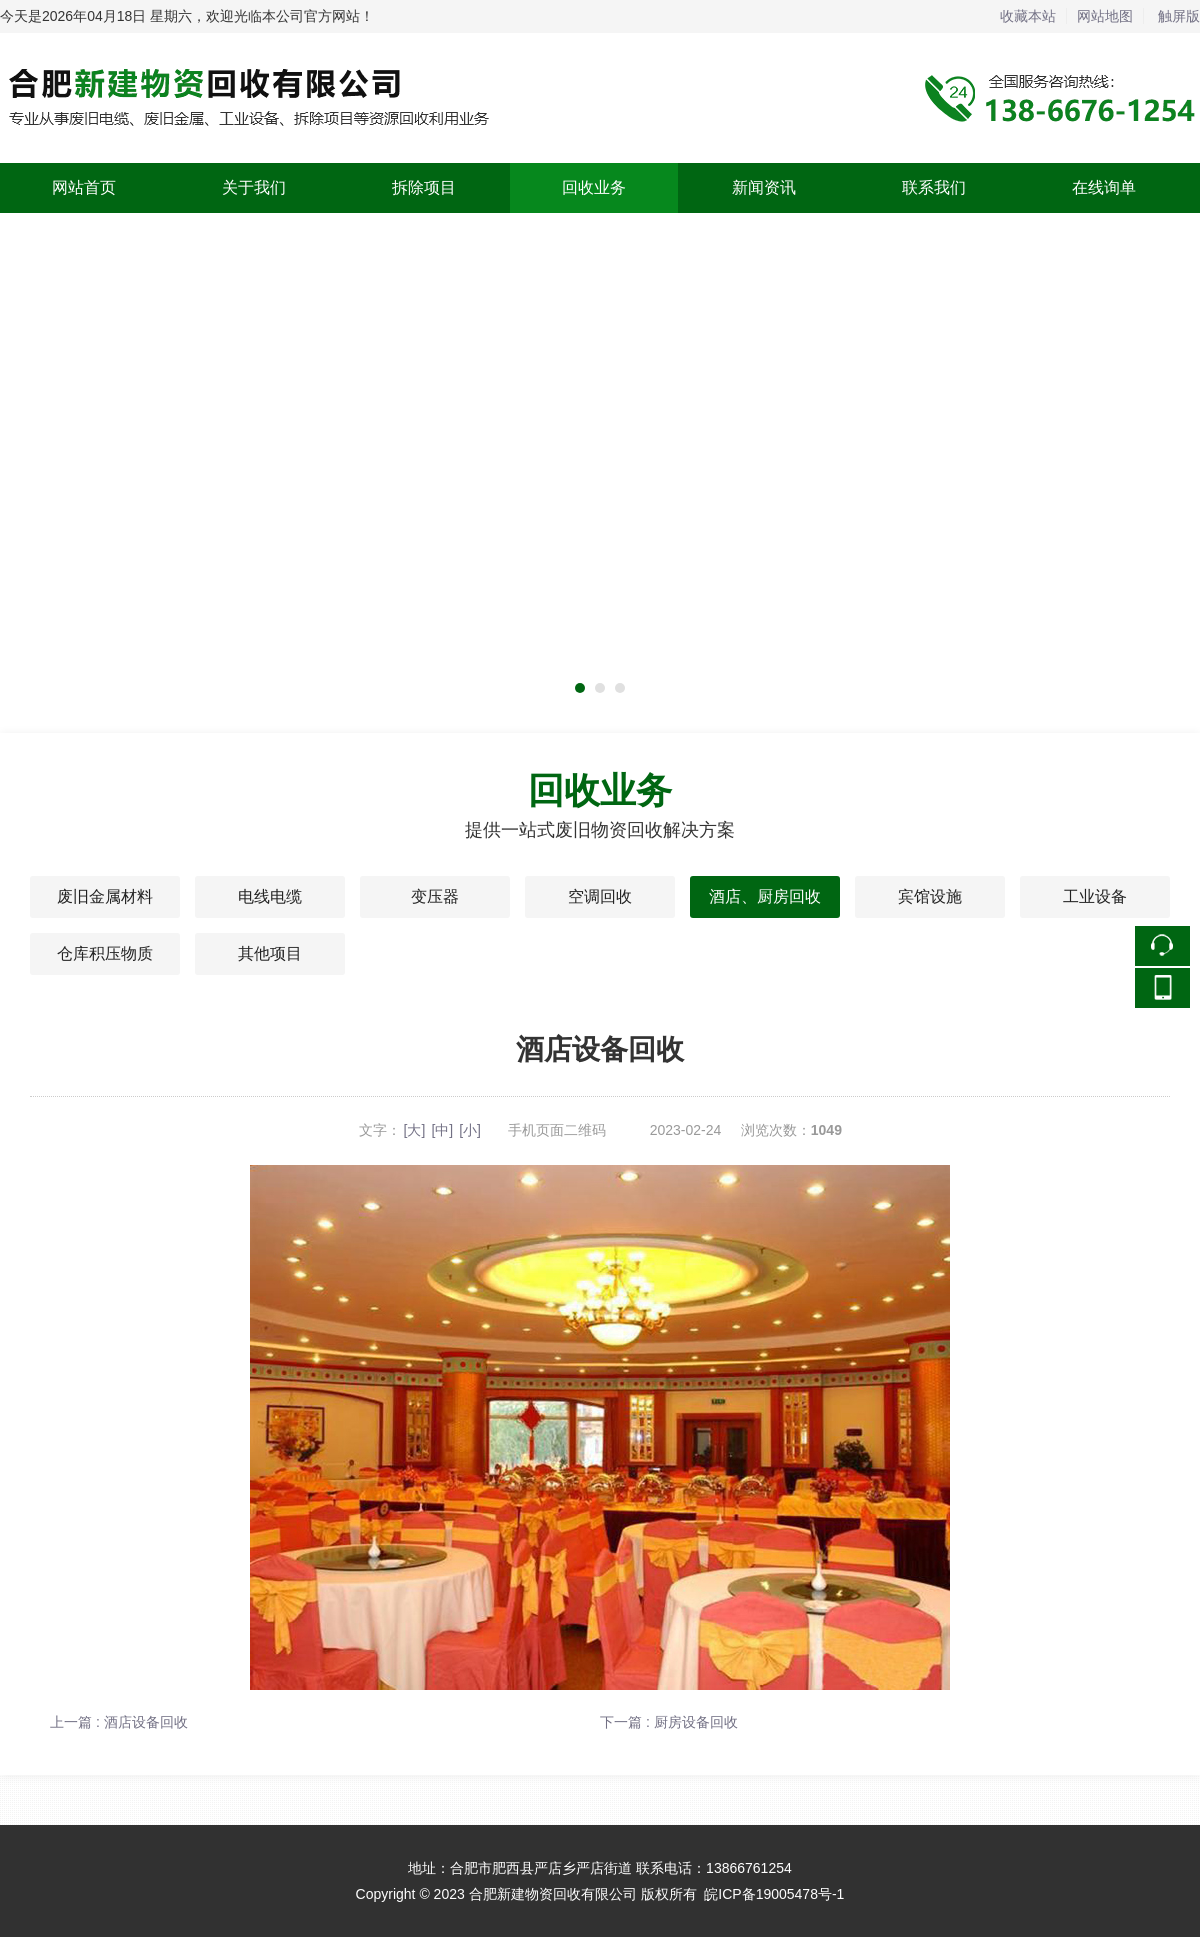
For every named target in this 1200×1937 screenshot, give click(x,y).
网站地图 (1105, 16)
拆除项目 (424, 187)
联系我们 (934, 187)
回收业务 (594, 187)
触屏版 (1179, 16)
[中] (442, 1130)
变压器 (435, 896)
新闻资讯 (764, 187)
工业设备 (1095, 896)
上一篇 (119, 1722)
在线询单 (1104, 187)
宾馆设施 (930, 896)
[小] (470, 1130)
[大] (415, 1130)
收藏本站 (1028, 16)
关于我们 (254, 187)
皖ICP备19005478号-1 (774, 1894)
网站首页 (84, 187)
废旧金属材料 (105, 896)
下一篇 (669, 1722)
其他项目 (270, 953)
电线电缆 (270, 896)
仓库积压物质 (105, 953)
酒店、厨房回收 (765, 896)
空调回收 (600, 896)
